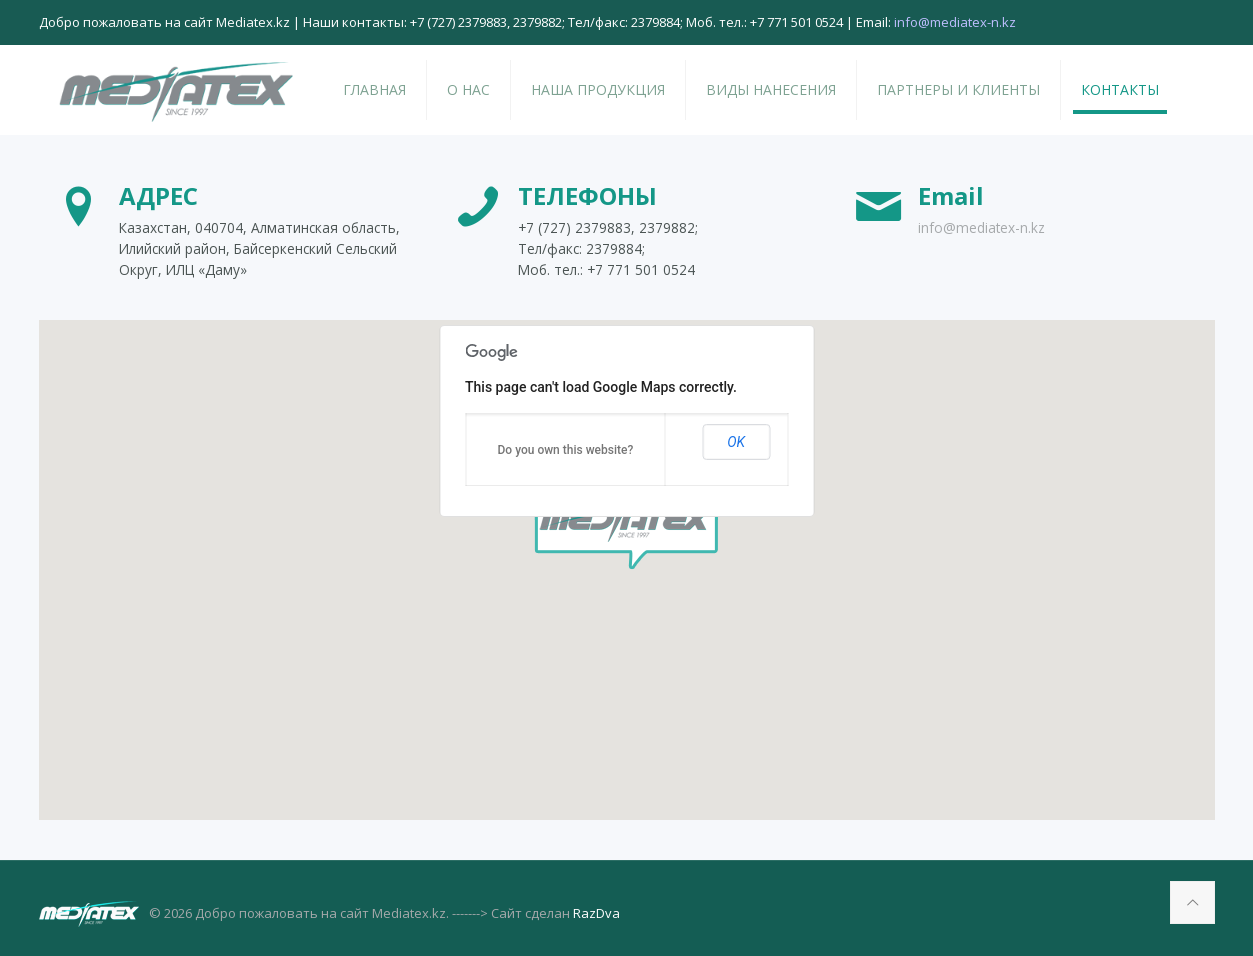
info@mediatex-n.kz (981, 227)
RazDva (596, 913)
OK (736, 442)
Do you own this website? (566, 450)
